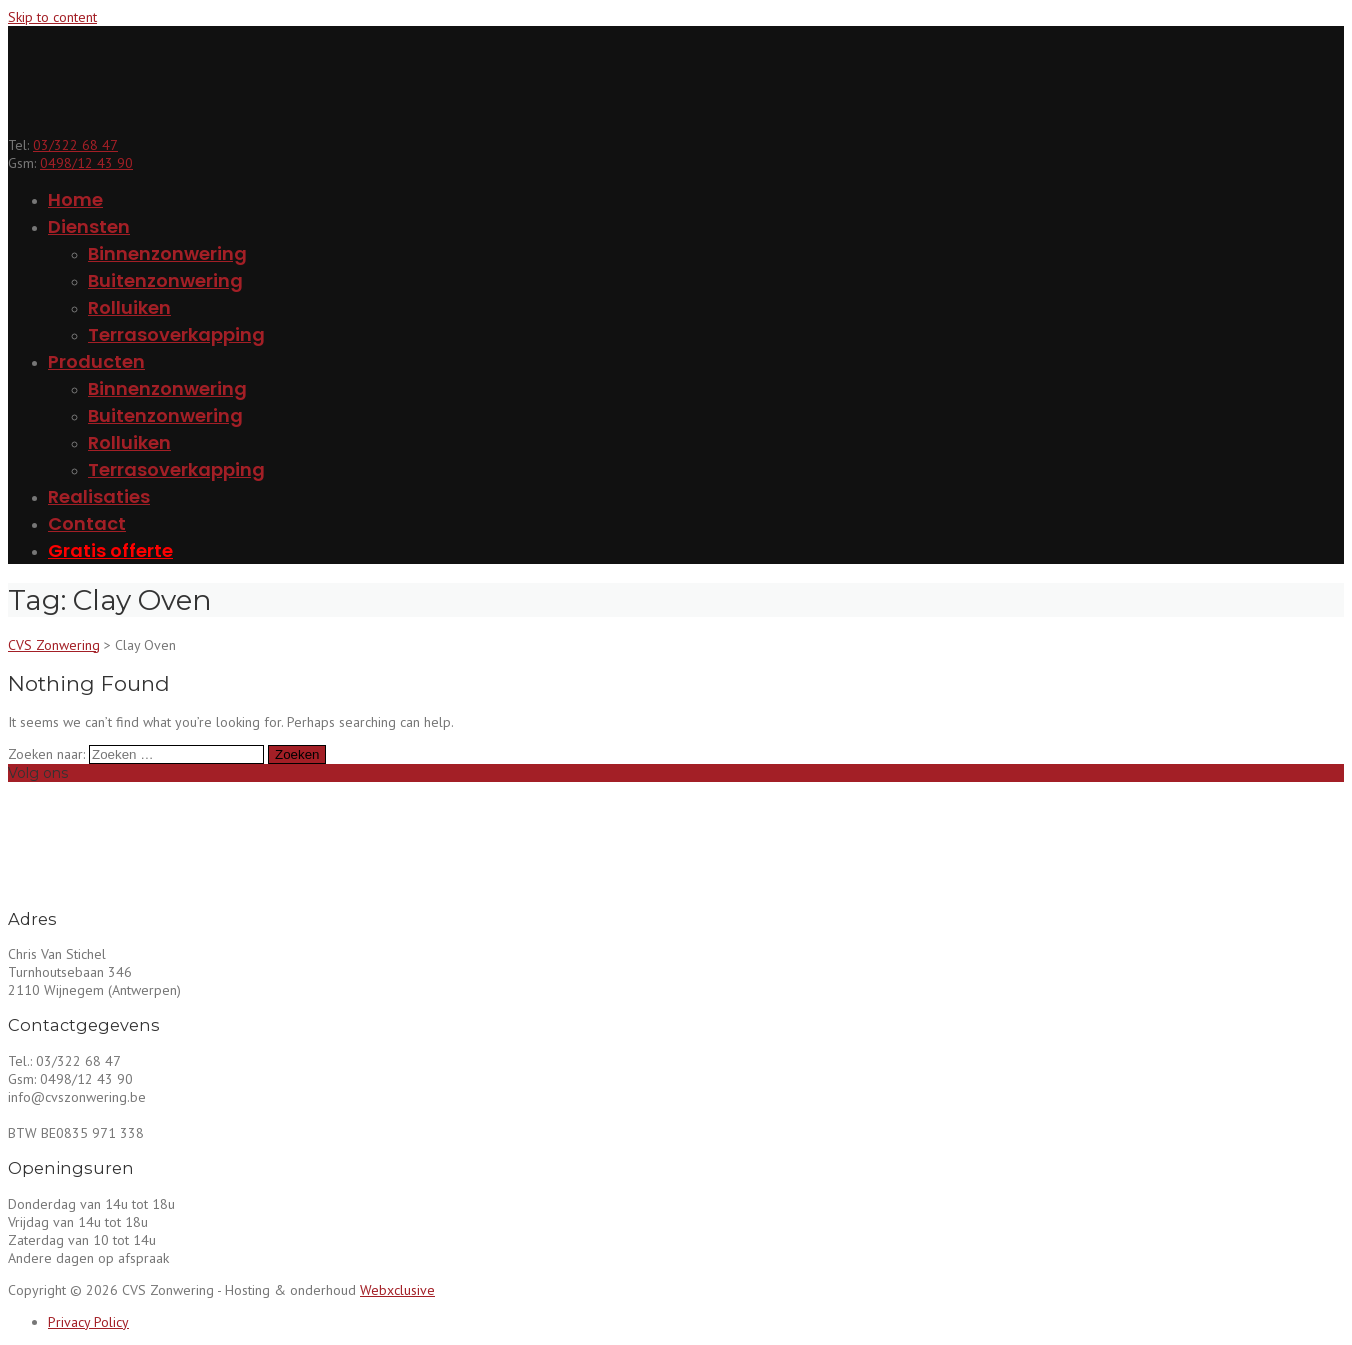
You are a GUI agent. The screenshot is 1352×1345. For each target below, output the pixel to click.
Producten (96, 361)
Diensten (89, 226)
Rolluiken (129, 307)
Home (75, 199)
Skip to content (52, 17)
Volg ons (38, 773)
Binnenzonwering (167, 253)
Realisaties (99, 496)
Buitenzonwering (165, 280)
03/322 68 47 (75, 145)
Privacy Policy (88, 1322)
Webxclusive (397, 1290)
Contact (87, 523)
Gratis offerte (110, 550)
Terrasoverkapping (176, 334)
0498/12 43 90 (86, 163)
